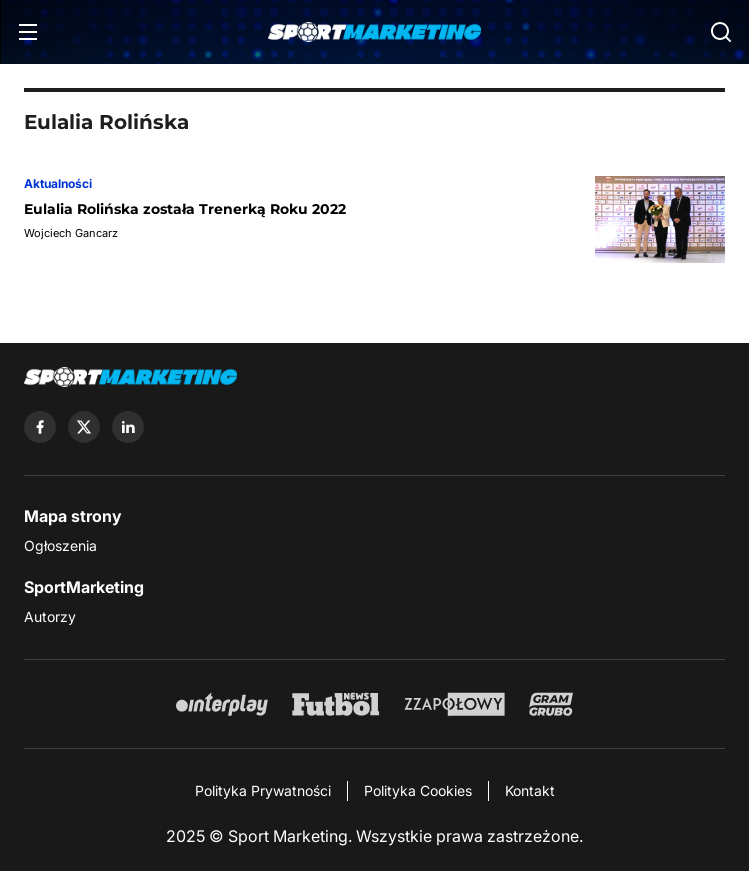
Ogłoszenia (60, 545)
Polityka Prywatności (263, 790)
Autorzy (50, 616)
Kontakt (530, 790)
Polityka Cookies (418, 790)
